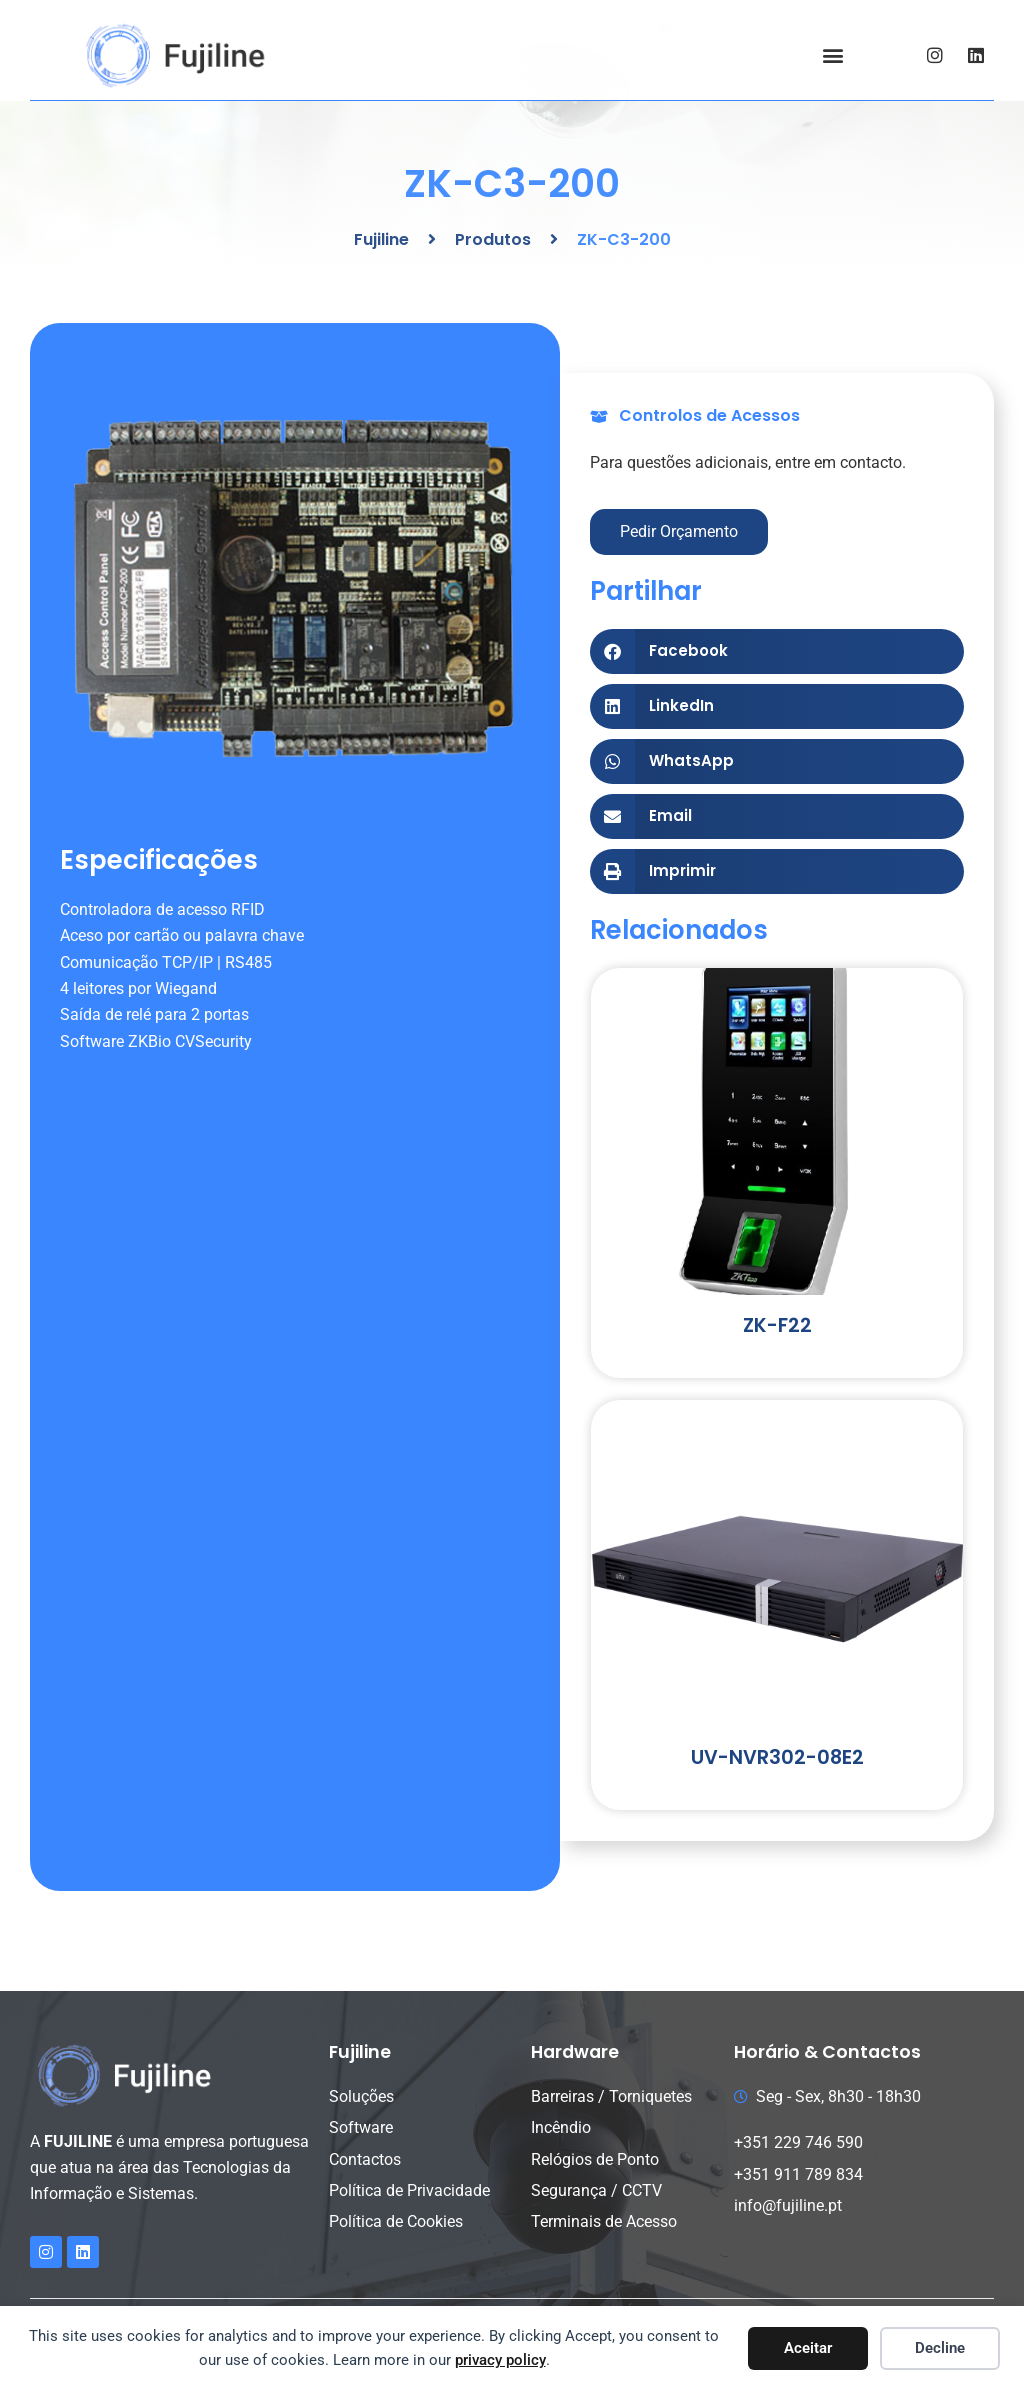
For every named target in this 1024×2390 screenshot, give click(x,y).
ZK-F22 (777, 1325)
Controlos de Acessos (709, 415)
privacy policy (500, 2360)
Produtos (493, 239)
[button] (832, 55)
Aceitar (808, 2348)
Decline (940, 2348)
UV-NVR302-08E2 (777, 1757)
